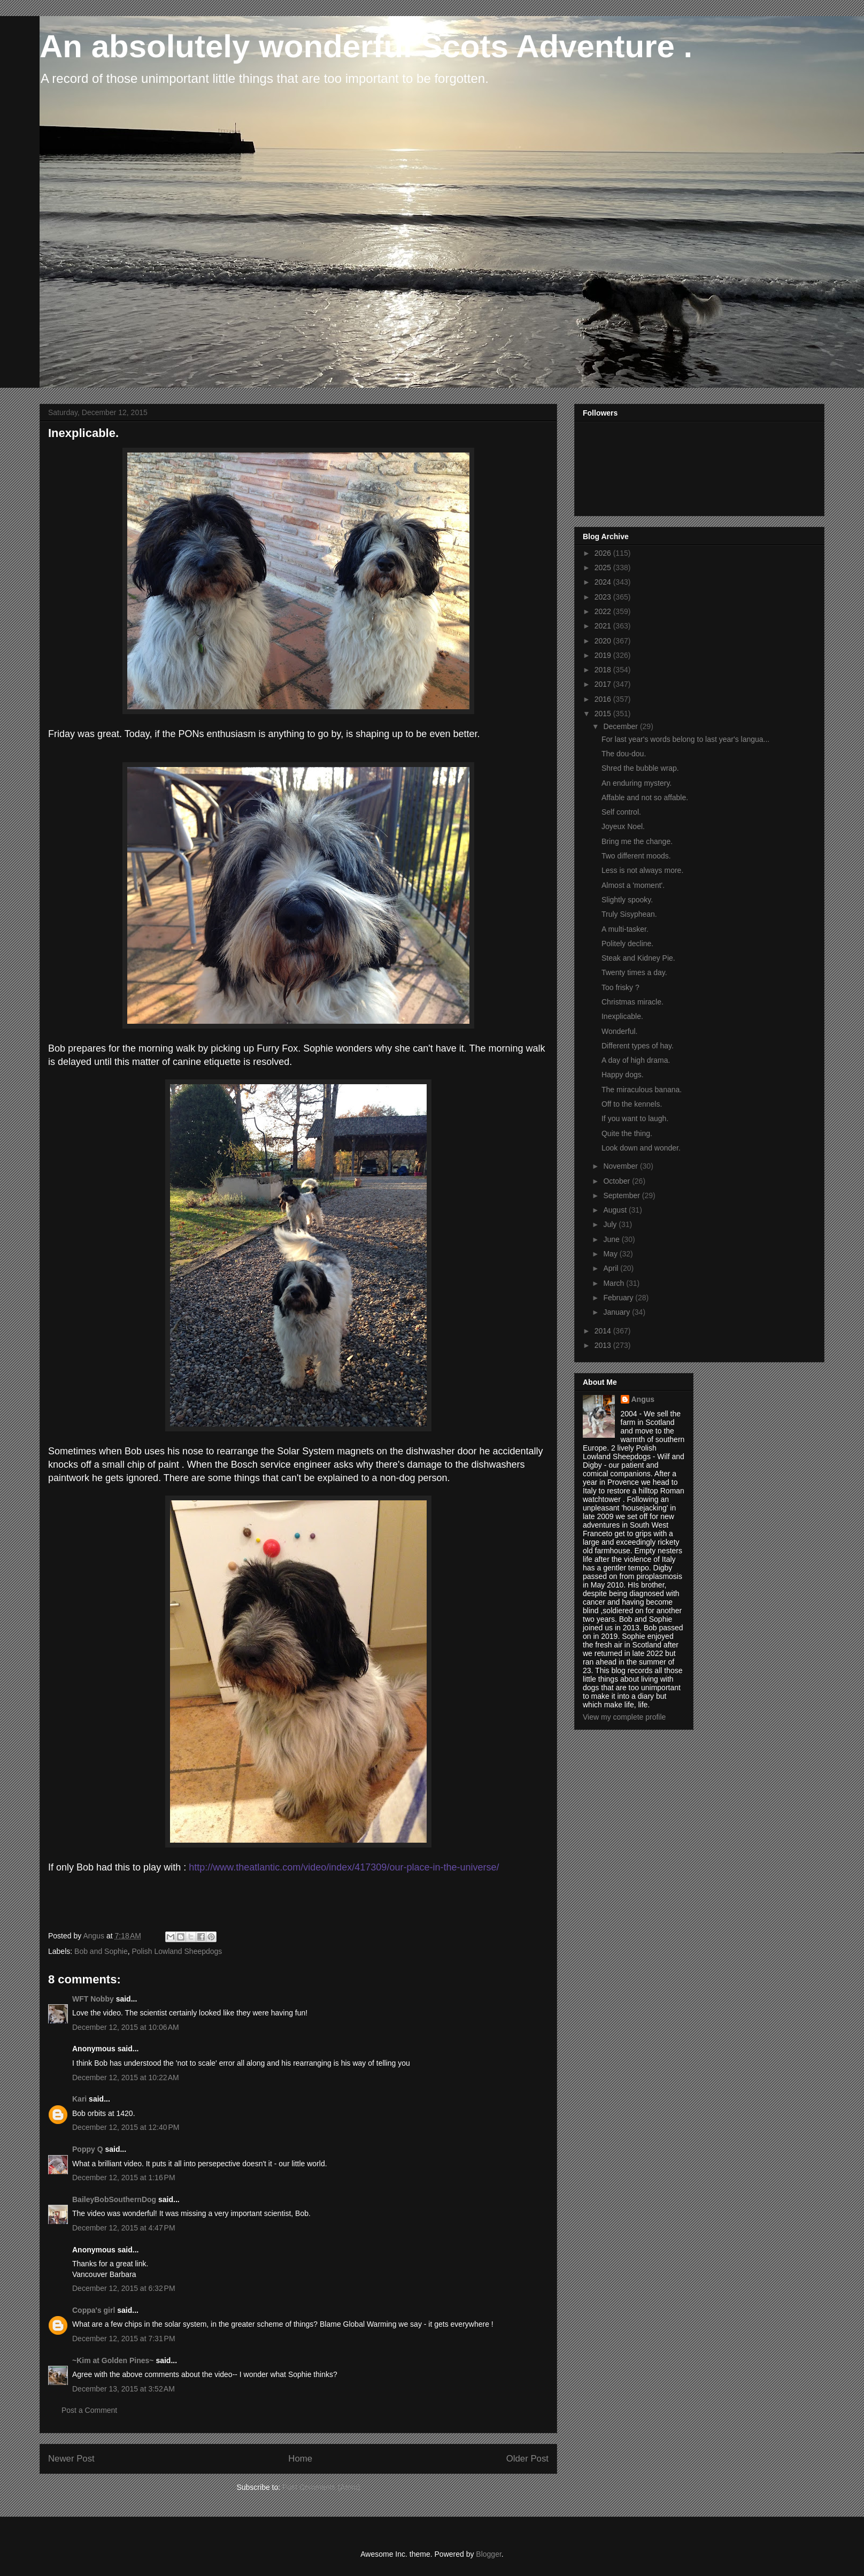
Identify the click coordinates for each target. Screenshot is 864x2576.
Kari (79, 2099)
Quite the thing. (626, 1133)
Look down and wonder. (641, 1148)
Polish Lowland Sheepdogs (177, 1951)
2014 (604, 1331)
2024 (604, 582)
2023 (604, 597)
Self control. (621, 812)
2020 (604, 641)
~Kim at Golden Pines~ (113, 2360)
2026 (604, 553)
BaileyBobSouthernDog (114, 2199)
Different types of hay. (637, 1045)
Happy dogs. (622, 1074)
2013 (604, 1345)
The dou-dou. (623, 753)
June (612, 1239)
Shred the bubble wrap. (640, 768)
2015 (604, 713)
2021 (604, 626)
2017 (604, 684)
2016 (604, 699)
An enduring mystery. (636, 783)
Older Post (527, 2459)
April (611, 1268)
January (617, 1312)
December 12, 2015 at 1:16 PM (123, 2177)
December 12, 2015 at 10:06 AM (125, 2027)
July (611, 1224)
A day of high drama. (635, 1060)
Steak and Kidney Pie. (638, 958)
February (619, 1297)
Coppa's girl (93, 2310)
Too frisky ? (620, 987)
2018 (604, 669)
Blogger (488, 2554)
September (622, 1195)
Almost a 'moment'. (633, 885)
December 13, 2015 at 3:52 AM (123, 2389)
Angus (643, 1399)
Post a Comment (89, 2410)
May (611, 1253)
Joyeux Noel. (623, 826)
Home (300, 2459)
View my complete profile (624, 1717)
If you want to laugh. (634, 1118)
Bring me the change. (637, 841)
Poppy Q (87, 2149)
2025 (604, 567)
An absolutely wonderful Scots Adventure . (366, 46)
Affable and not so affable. (644, 797)
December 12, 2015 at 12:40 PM (125, 2127)
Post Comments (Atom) (321, 2487)
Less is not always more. (642, 870)
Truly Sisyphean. (629, 914)
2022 (604, 611)
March (614, 1283)
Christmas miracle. (632, 1002)
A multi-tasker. (625, 929)
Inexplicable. (622, 1016)
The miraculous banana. (641, 1089)
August (615, 1210)
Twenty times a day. (634, 972)
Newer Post (71, 2459)
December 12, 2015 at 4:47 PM (123, 2228)
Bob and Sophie (101, 1951)
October (617, 1181)
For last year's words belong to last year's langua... (685, 739)
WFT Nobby (93, 1999)
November (621, 1166)
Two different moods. (636, 856)
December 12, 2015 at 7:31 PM (123, 2338)
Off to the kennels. (631, 1104)
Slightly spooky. (627, 899)
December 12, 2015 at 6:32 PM (123, 2288)
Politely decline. (627, 943)
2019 (604, 655)
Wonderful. (619, 1031)
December (621, 726)
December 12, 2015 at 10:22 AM (125, 2077)
